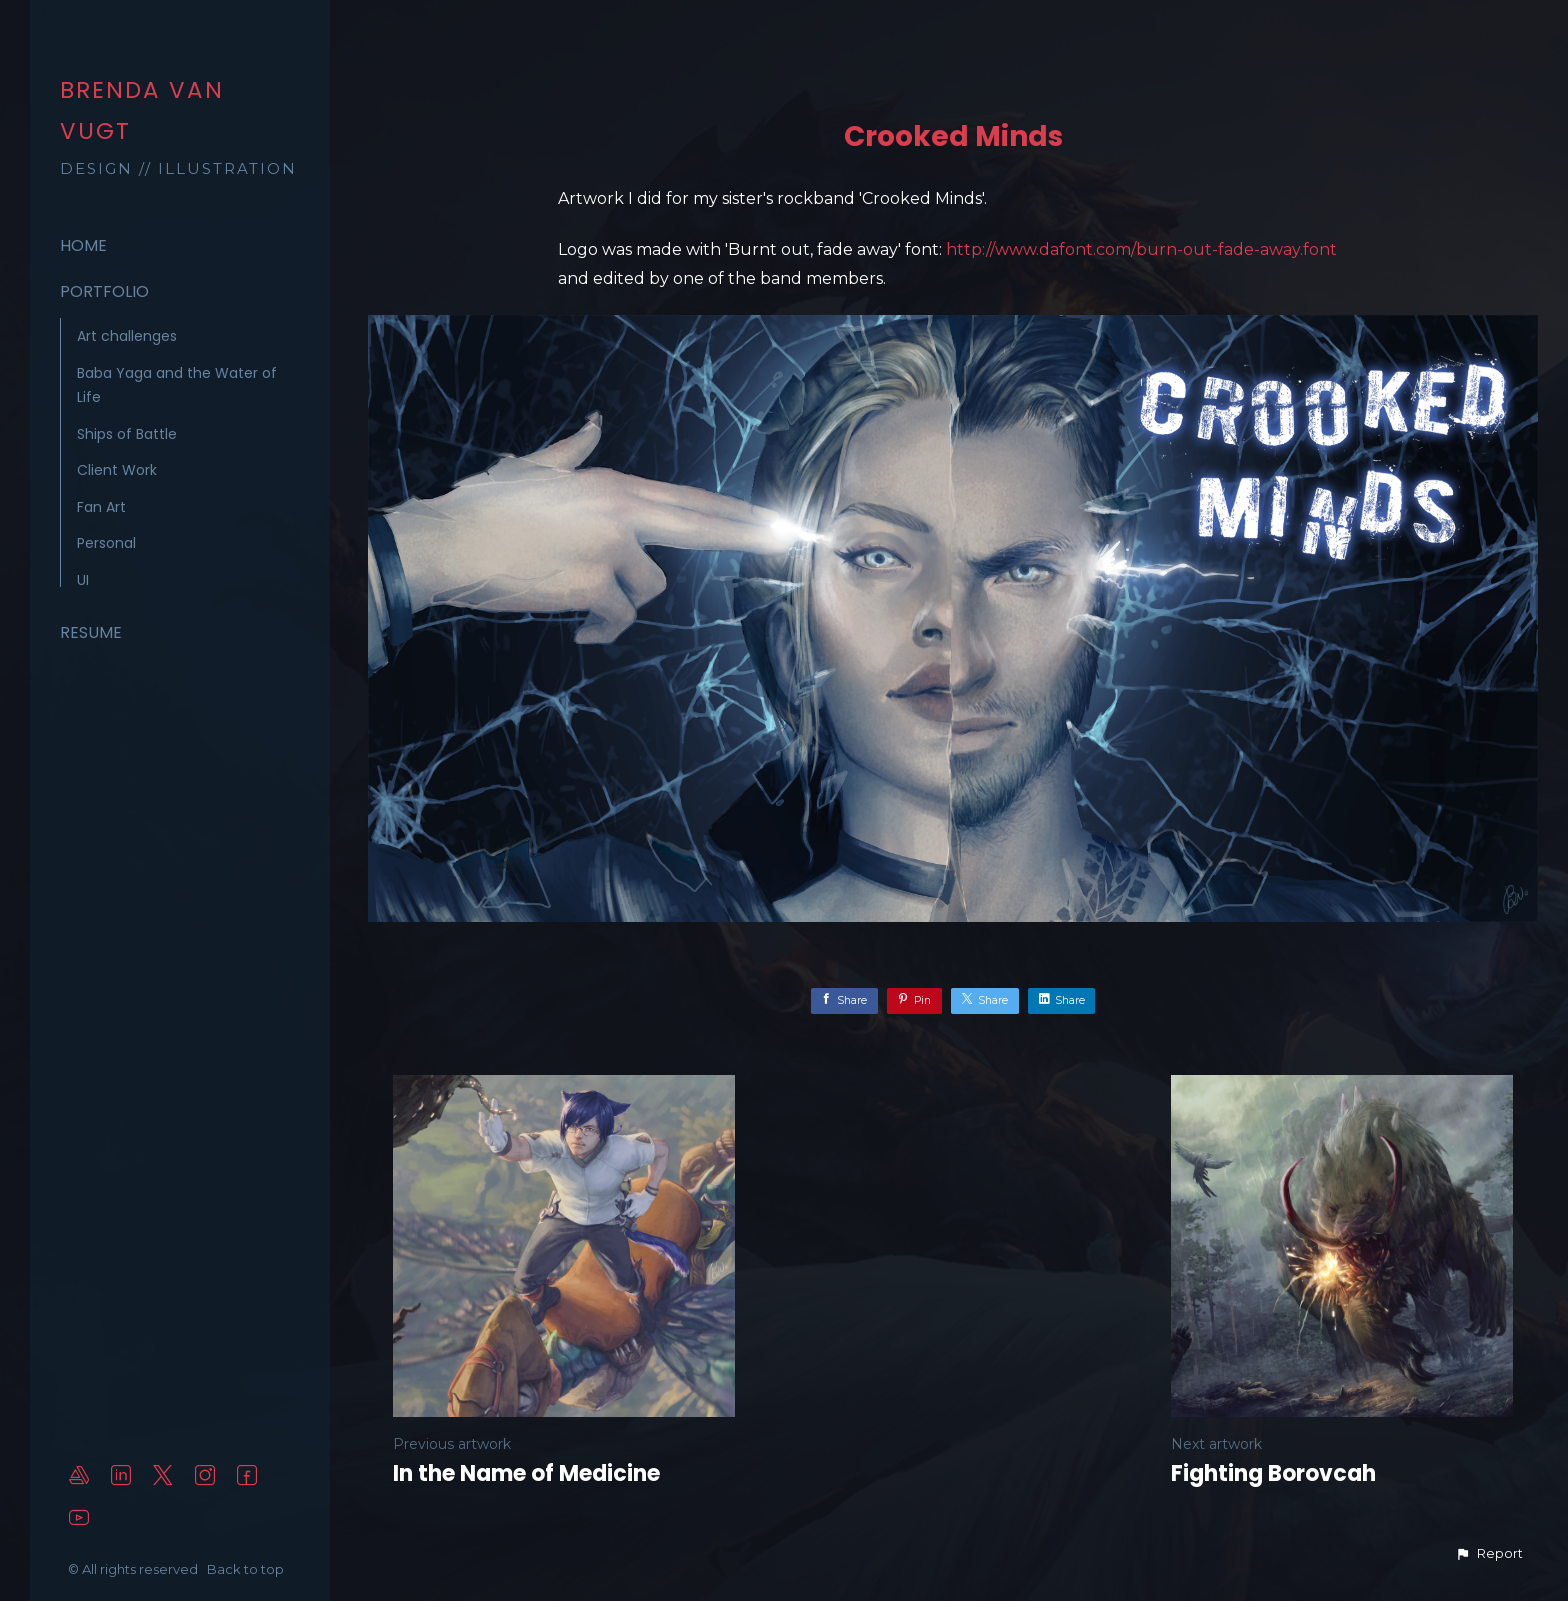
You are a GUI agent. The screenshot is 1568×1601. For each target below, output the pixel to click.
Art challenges (127, 336)
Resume (91, 632)
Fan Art (101, 507)
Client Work (117, 470)
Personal (106, 543)
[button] (1489, 1554)
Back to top (247, 1569)
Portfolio (104, 291)
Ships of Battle (127, 434)
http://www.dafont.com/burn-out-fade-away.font (1141, 249)
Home (83, 245)
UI (83, 580)
